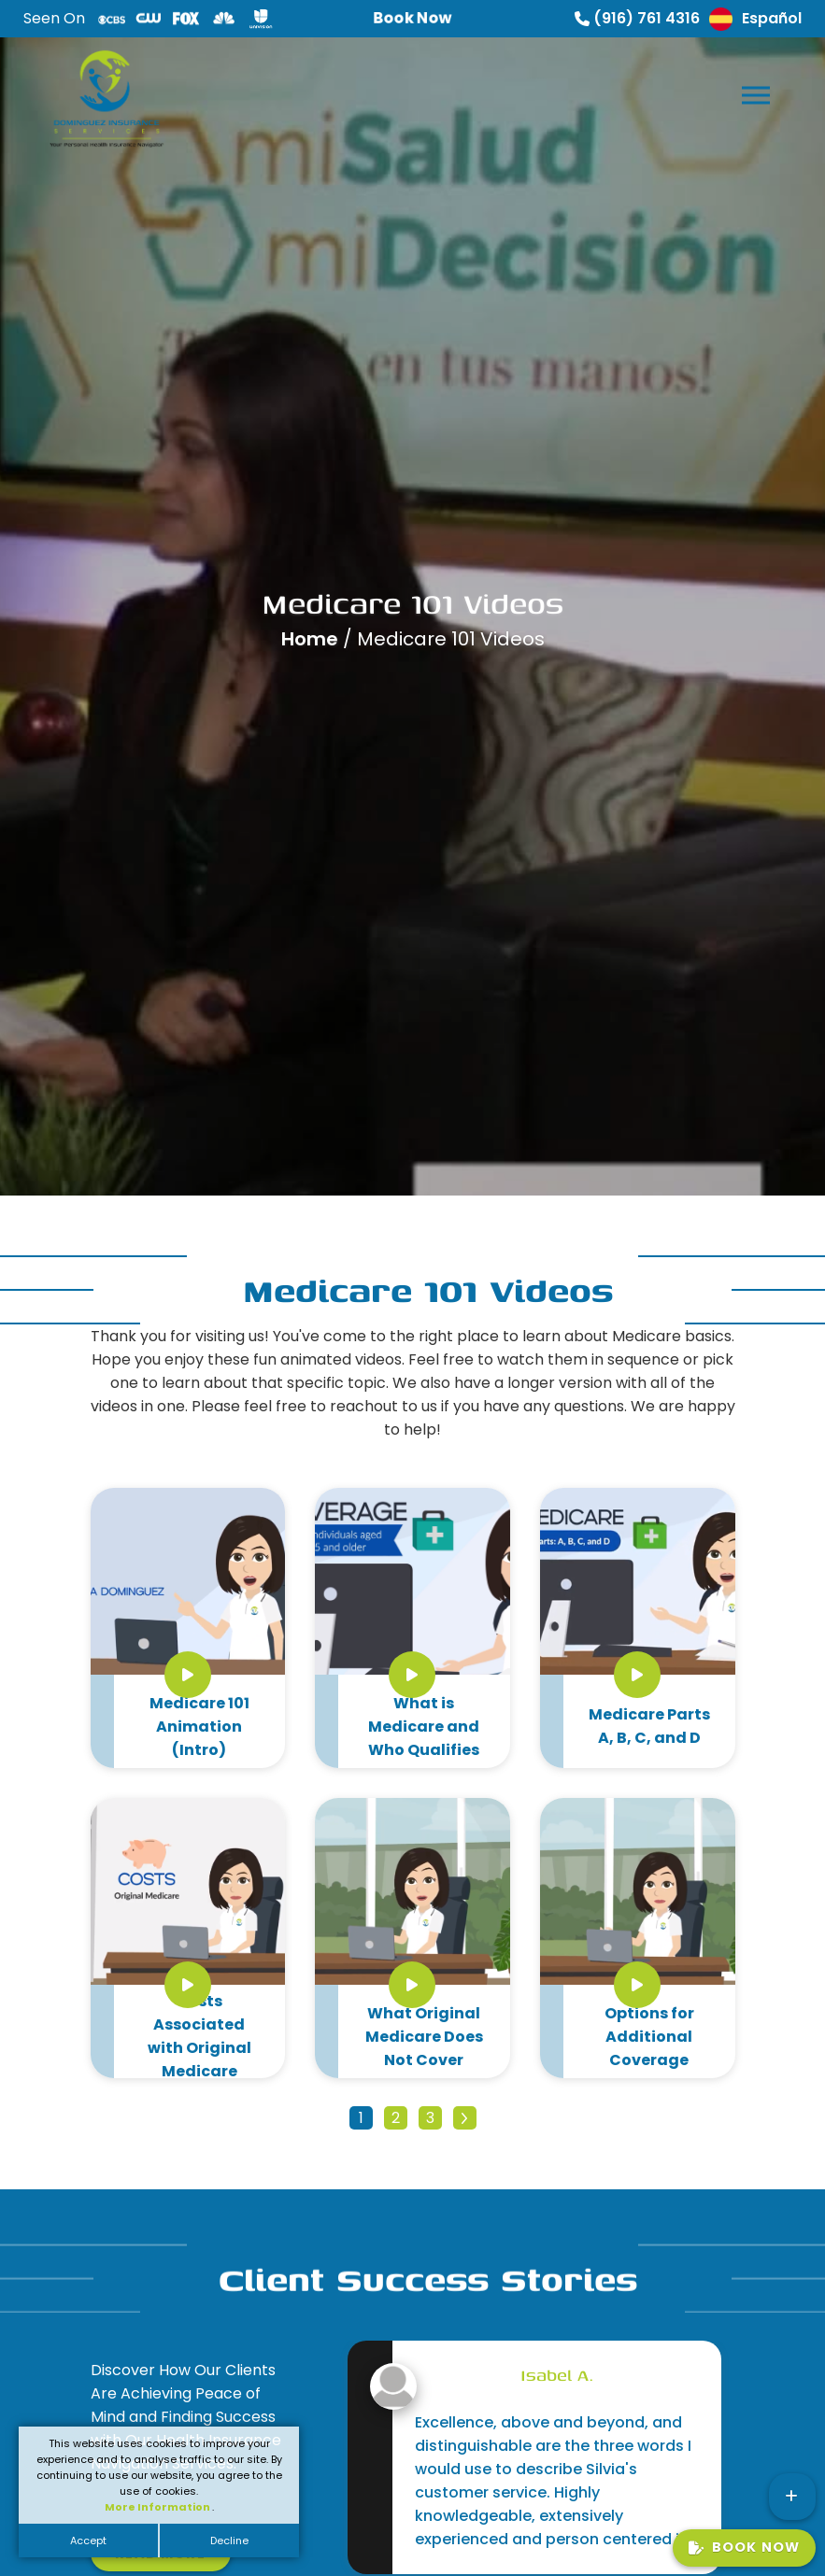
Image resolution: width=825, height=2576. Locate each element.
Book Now (744, 2547)
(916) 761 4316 (637, 18)
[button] (754, 91)
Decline (229, 2540)
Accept (88, 2540)
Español (755, 19)
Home (312, 639)
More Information (158, 2506)
